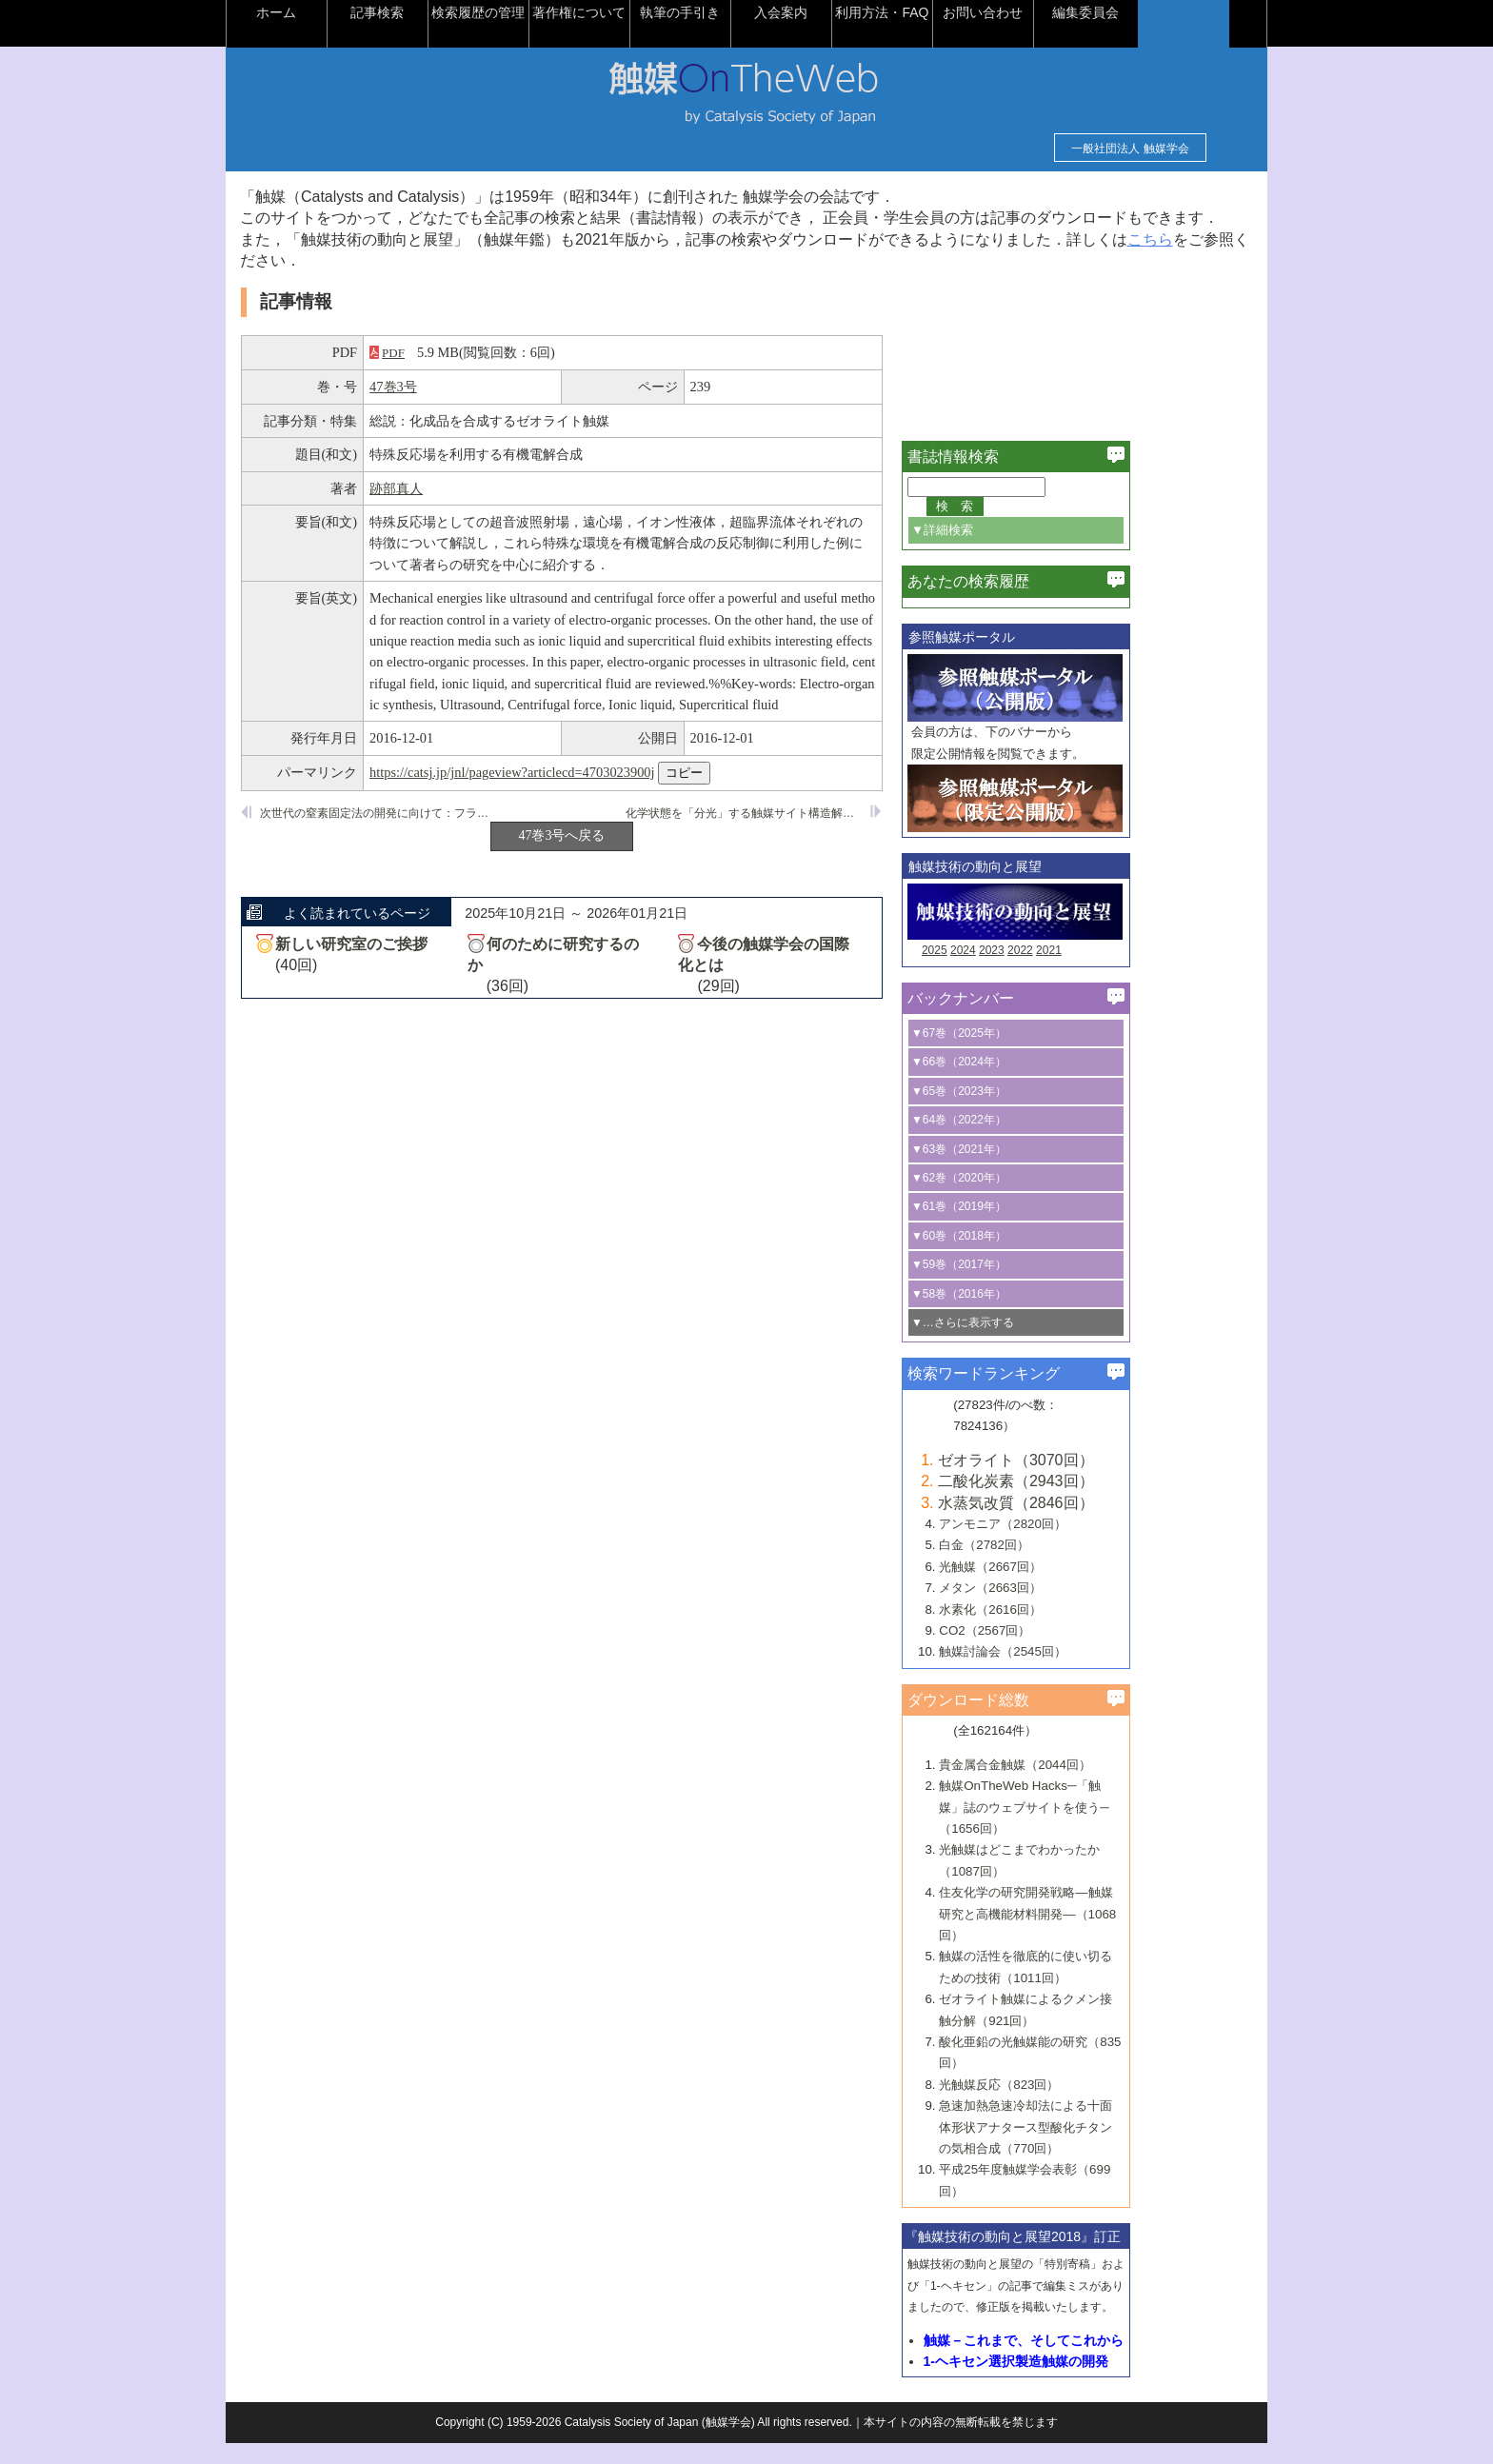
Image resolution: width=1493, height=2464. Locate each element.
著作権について (643, 12)
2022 (1084, 972)
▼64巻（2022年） (1022, 1141)
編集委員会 (1150, 12)
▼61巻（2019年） (1022, 1228)
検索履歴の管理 (542, 12)
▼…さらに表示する (1026, 1343)
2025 (998, 972)
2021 (1112, 972)
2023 (1055, 972)
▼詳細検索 (1006, 551)
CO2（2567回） (1048, 1651)
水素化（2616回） (1054, 1630)
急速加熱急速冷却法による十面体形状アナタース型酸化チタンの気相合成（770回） (1089, 2148)
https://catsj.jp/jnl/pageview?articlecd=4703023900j (575, 793)
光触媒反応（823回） (1063, 2105)
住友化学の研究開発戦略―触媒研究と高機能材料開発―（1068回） (1091, 1935)
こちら (342, 282)
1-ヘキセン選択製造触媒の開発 (1079, 2382)
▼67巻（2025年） (1022, 1054)
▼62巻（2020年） (1022, 1198)
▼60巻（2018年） (1022, 1256)
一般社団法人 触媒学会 (1066, 148)
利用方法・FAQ (945, 12)
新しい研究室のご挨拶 (415, 965)
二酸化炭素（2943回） (1080, 1503)
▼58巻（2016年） (1022, 1314)
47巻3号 (457, 408)
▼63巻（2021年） (1022, 1170)
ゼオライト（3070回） (1080, 1481)
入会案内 (845, 12)
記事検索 (441, 12)
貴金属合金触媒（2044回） (1079, 1785)
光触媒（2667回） (1054, 1587)
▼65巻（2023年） (1022, 1112)
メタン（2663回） (1054, 1609)
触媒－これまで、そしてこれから (1087, 2361)
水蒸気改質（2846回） (1080, 1524)
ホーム (341, 12)
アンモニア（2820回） (1066, 1545)
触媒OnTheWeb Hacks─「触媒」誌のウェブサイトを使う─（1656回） (1087, 1829)
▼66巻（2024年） (1022, 1083)
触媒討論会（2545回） (1066, 1673)
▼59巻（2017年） (1022, 1286)
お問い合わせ (1047, 12)
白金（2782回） (1048, 1567)
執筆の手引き (745, 12)
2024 (1027, 972)
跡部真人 (460, 509)
